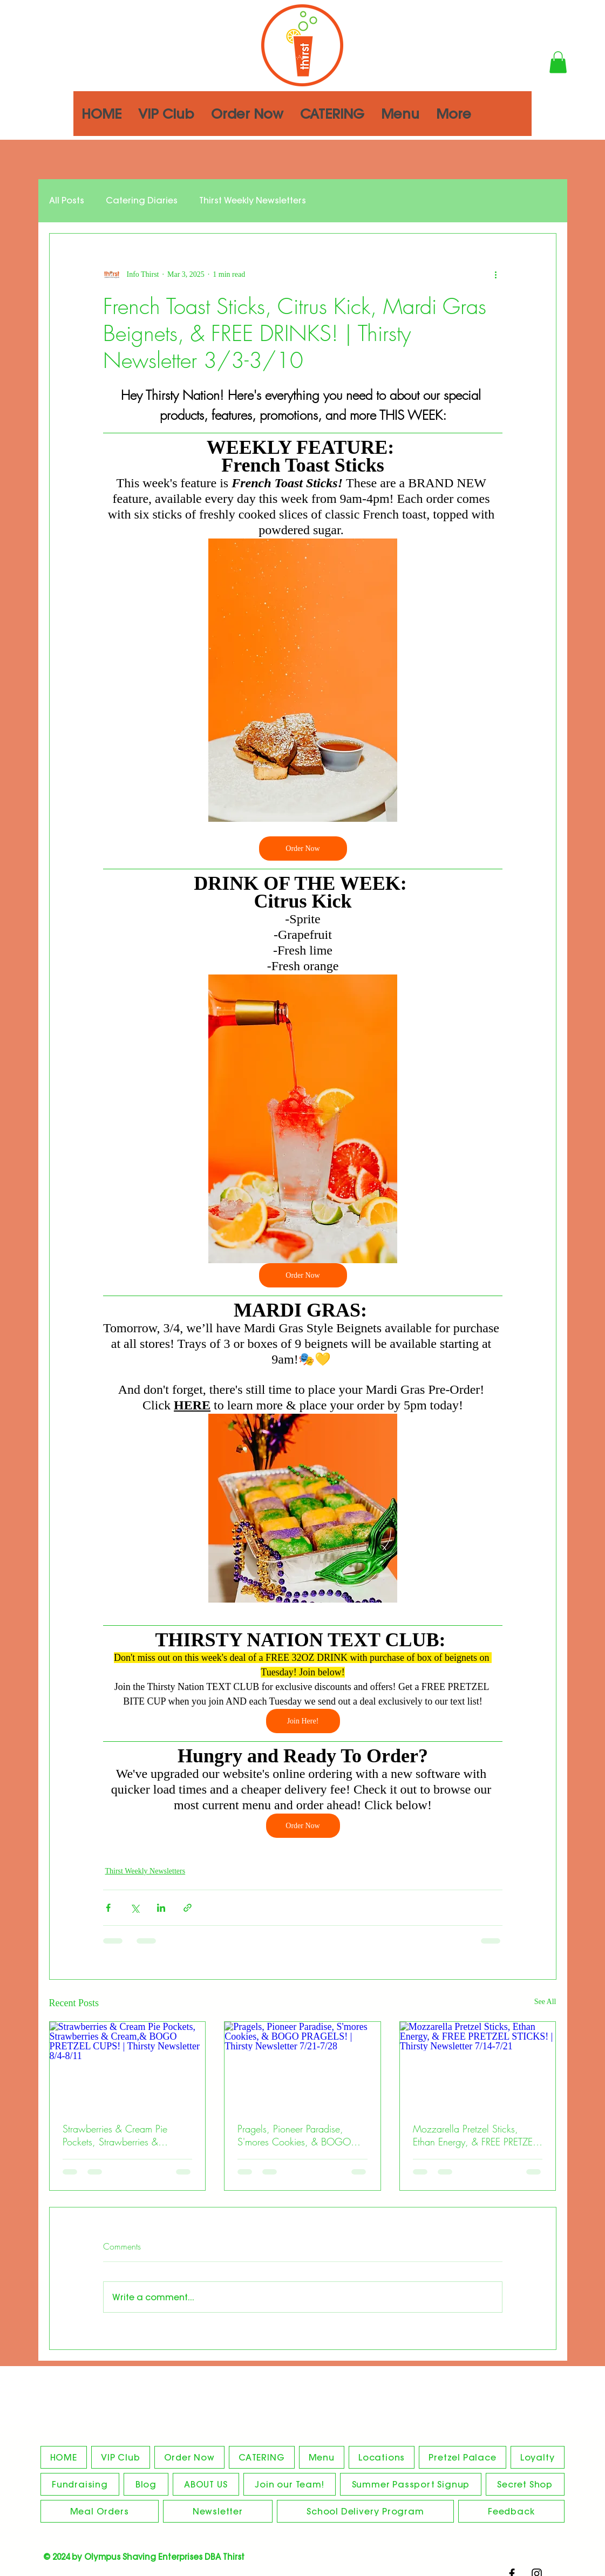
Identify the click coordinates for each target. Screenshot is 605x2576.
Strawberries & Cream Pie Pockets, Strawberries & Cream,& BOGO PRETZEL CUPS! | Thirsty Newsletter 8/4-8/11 (116, 2135)
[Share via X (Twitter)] (135, 1908)
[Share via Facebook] (108, 1908)
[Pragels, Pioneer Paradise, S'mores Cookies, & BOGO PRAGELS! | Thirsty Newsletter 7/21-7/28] (302, 2065)
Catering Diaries (142, 200)
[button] (558, 62)
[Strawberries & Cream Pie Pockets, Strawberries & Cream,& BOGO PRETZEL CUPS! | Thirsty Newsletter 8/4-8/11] (128, 2065)
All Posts (66, 200)
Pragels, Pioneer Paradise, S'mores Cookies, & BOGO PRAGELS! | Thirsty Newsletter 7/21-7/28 (297, 2135)
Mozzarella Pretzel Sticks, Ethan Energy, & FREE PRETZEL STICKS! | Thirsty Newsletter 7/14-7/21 (474, 2135)
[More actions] (496, 274)
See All (545, 2002)
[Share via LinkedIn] (161, 1908)
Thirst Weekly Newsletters (252, 200)
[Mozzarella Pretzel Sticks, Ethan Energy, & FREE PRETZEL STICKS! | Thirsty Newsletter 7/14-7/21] (478, 2065)
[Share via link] (187, 1908)
